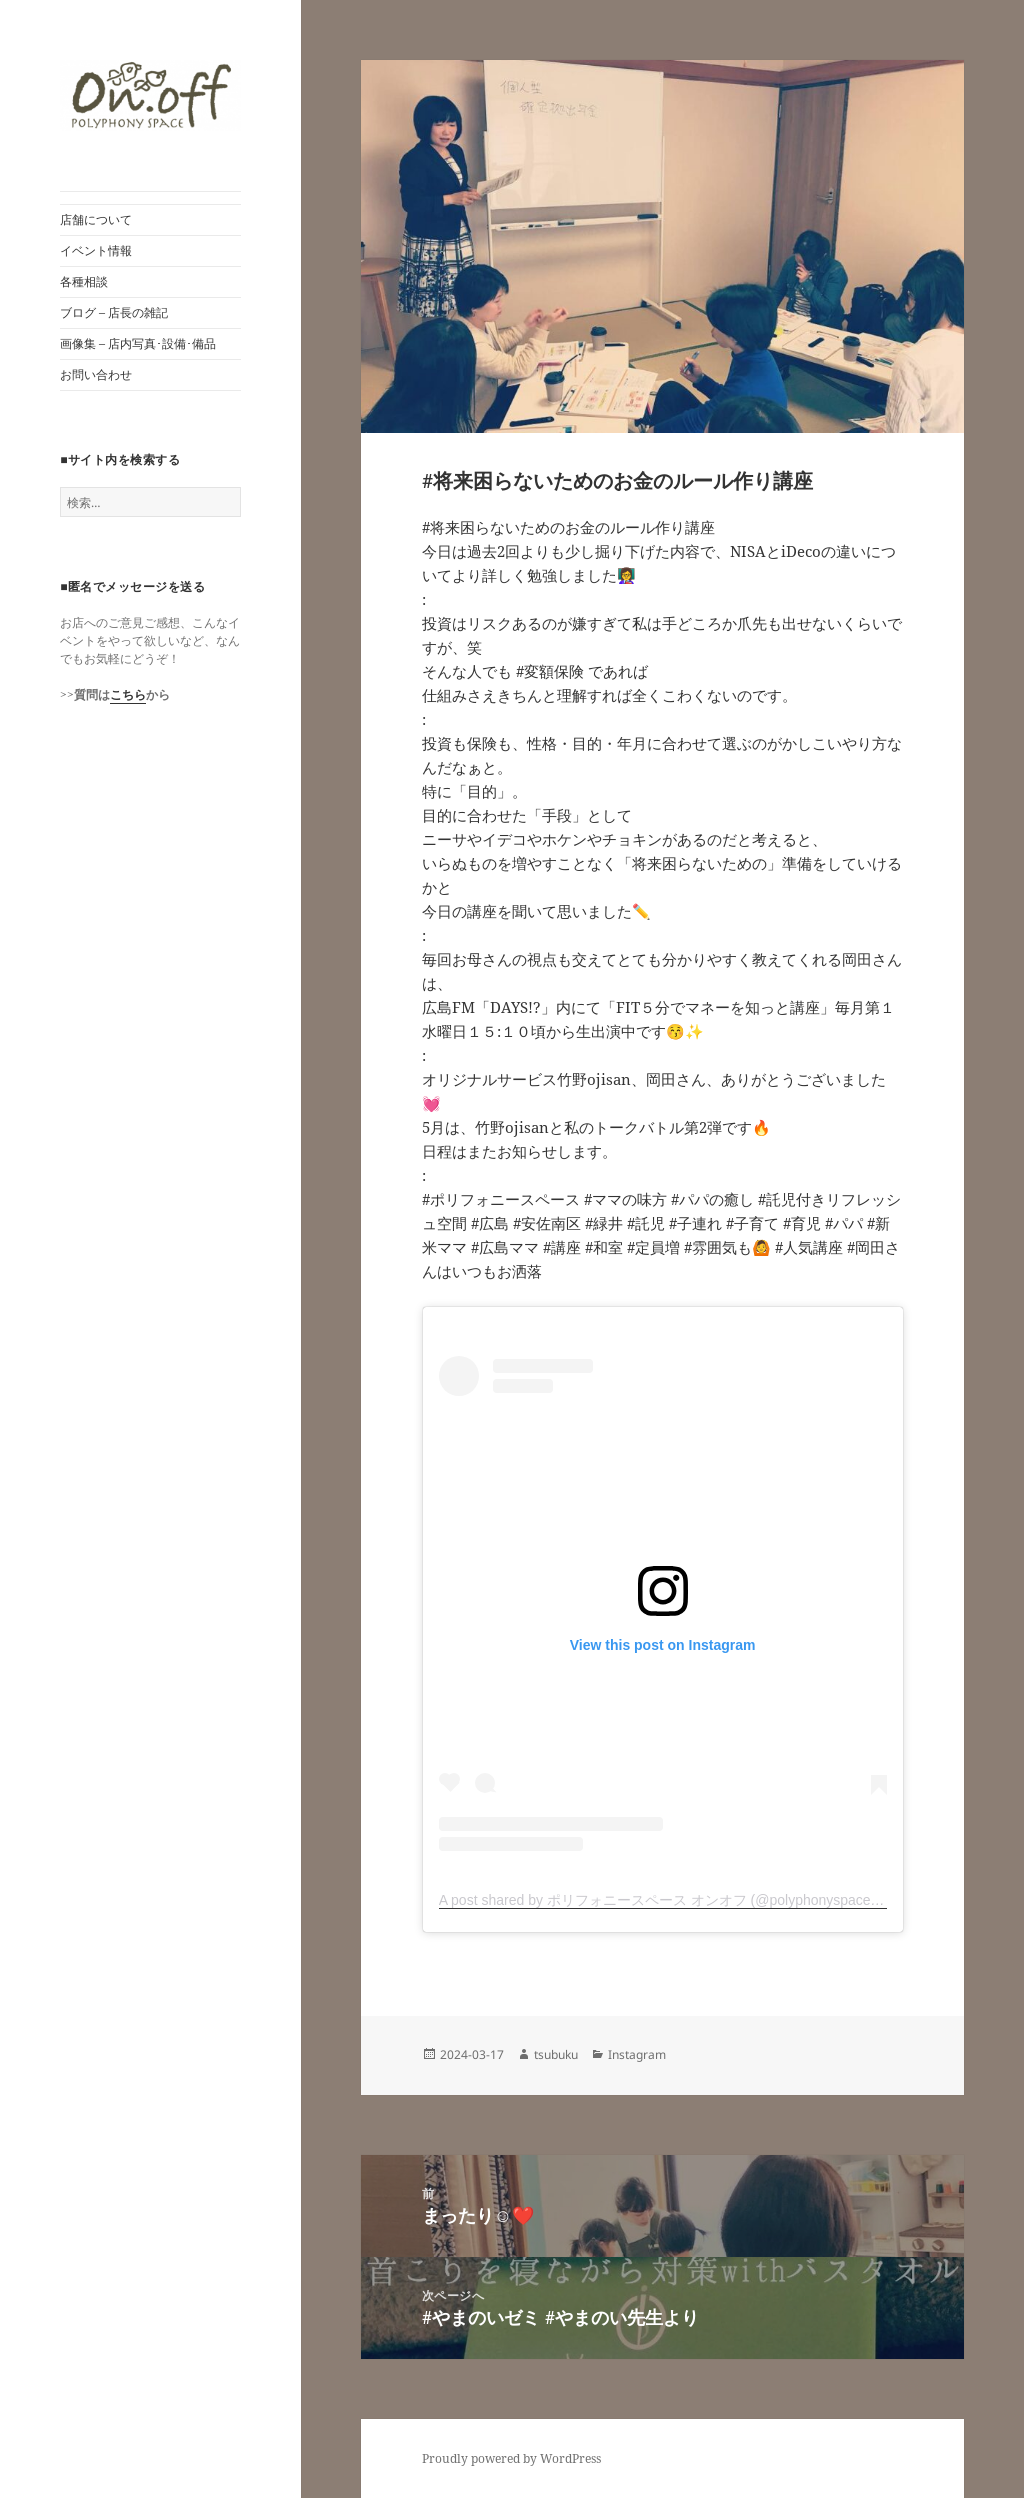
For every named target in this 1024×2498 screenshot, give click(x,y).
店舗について (96, 219)
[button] (150, 95)
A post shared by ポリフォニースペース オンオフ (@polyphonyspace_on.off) (678, 1900)
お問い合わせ (96, 374)
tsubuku (556, 2054)
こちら (128, 694)
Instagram (637, 2054)
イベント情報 (96, 250)
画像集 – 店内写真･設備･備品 (138, 343)
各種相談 (84, 281)
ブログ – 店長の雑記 (114, 312)
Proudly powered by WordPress (511, 2458)
